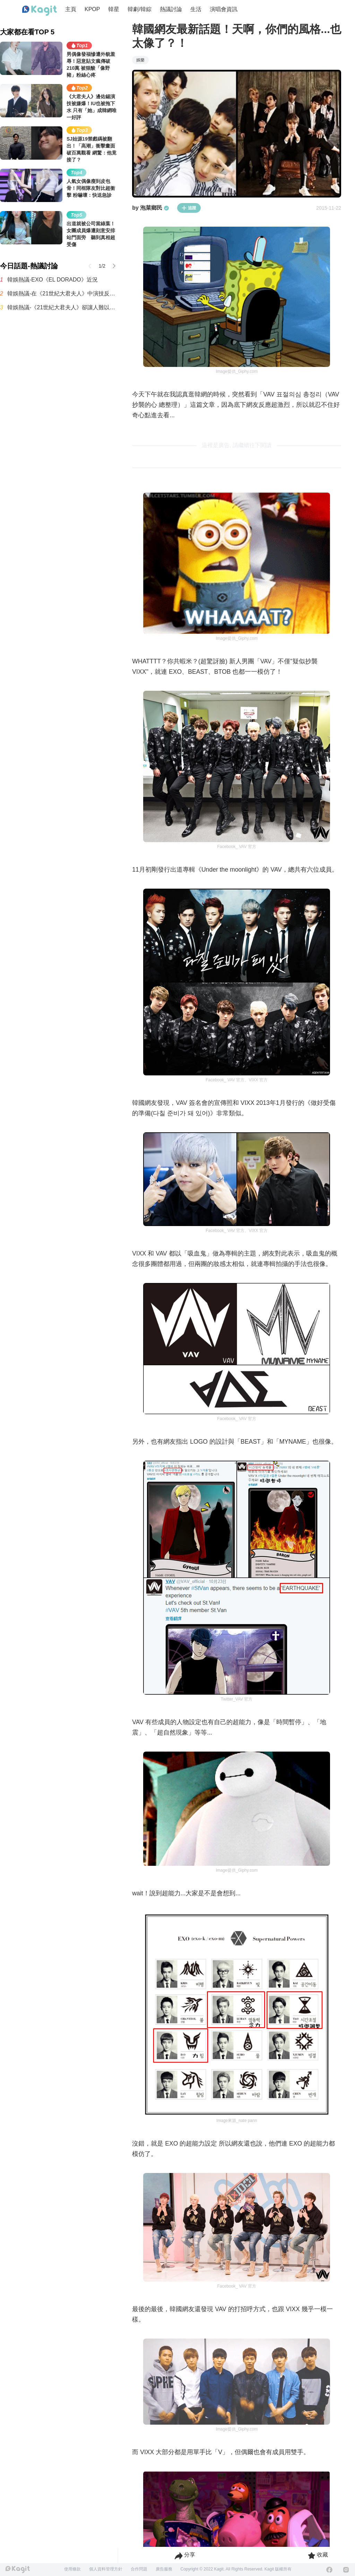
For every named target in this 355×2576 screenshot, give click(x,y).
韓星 (113, 9)
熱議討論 (171, 9)
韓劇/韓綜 (139, 9)
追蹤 (189, 207)
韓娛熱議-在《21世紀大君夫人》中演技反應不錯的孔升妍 (62, 293)
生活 (195, 9)
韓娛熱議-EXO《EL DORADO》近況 (52, 280)
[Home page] (39, 11)
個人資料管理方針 (105, 2569)
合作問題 (139, 2569)
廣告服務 (164, 2569)
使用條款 (72, 2569)
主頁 (70, 9)
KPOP (92, 9)
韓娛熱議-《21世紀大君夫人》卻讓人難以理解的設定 (62, 307)
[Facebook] (329, 2569)
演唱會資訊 (223, 9)
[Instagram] (346, 2569)
